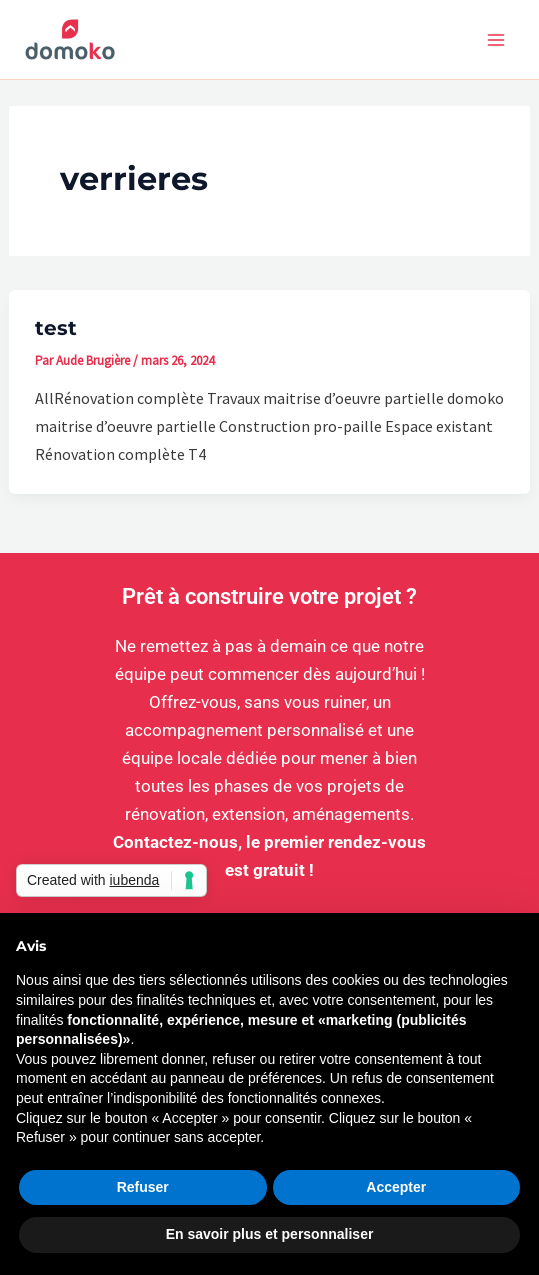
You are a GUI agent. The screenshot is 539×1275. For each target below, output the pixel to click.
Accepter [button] (396, 1187)
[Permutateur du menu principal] (497, 40)
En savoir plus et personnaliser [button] (270, 1234)
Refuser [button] (143, 1187)
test (56, 328)
